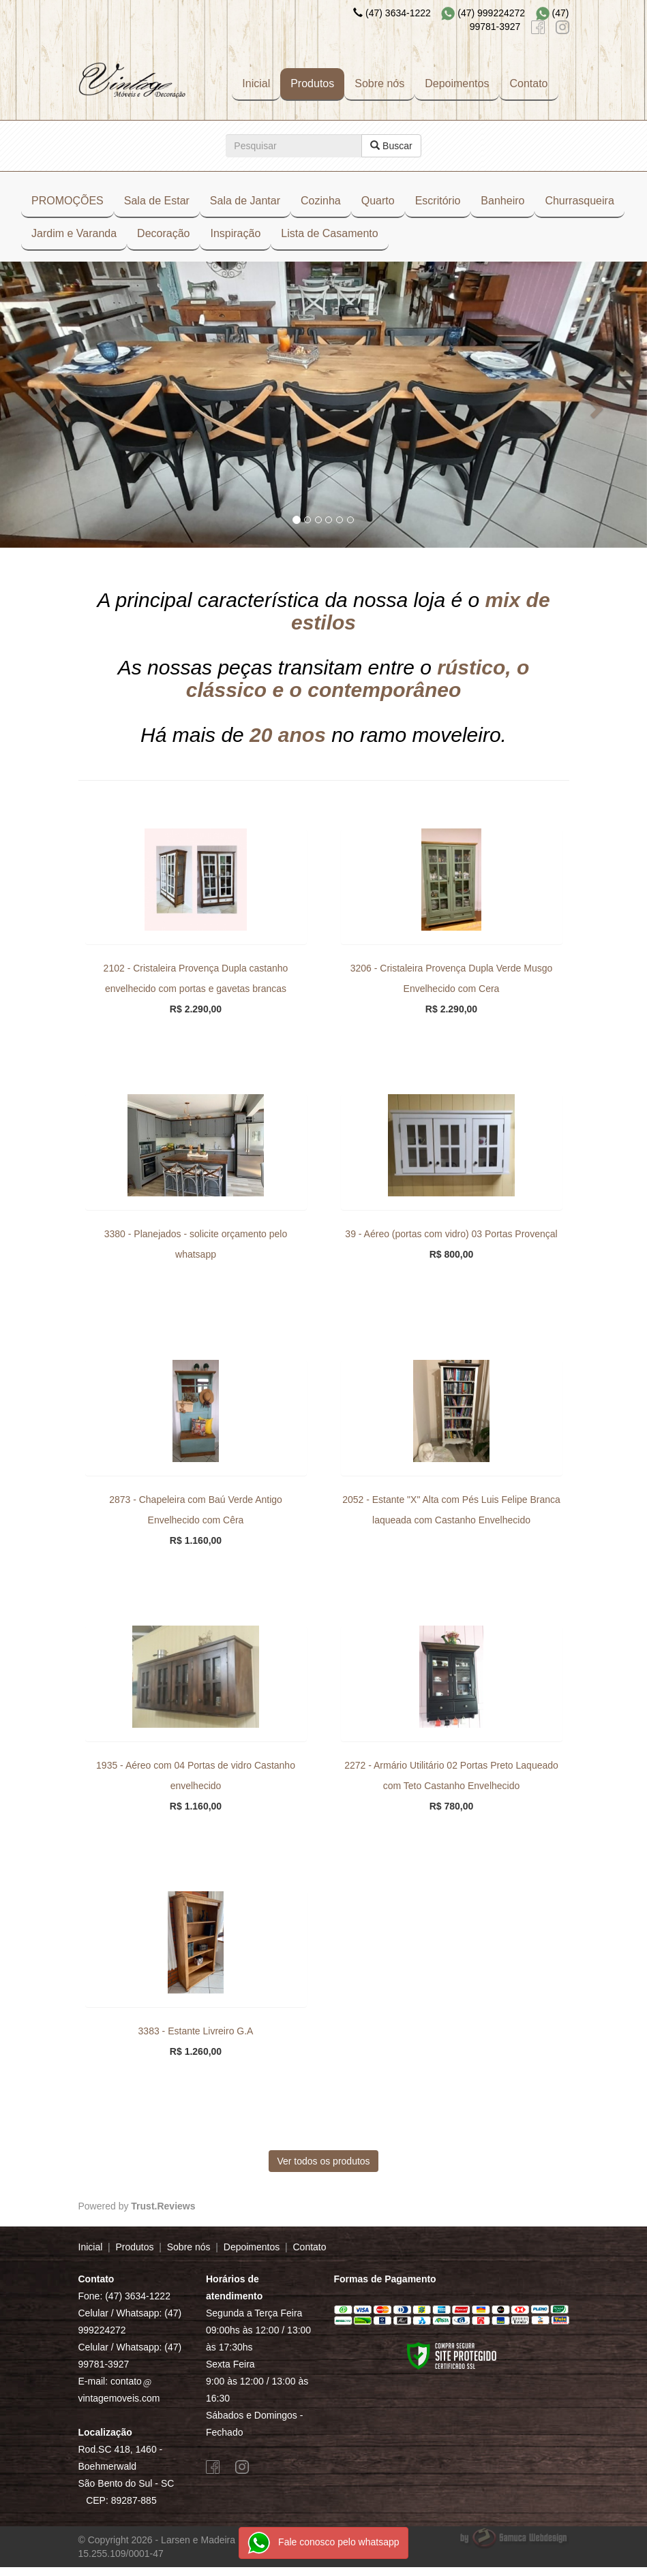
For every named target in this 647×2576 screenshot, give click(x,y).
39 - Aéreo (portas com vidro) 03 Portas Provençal (451, 1236)
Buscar (391, 145)
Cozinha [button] (321, 200)
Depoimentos (457, 83)
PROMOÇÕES (67, 200)
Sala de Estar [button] (157, 200)
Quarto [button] (378, 200)
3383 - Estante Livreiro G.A (196, 2033)
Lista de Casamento (329, 233)
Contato (528, 83)
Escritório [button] (438, 200)
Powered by (137, 2208)
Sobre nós (379, 83)
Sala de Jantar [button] (245, 200)
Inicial (256, 83)
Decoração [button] (163, 233)
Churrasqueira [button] (579, 200)
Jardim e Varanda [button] (74, 233)
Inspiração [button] (235, 233)
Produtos (312, 83)
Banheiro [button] (502, 200)
